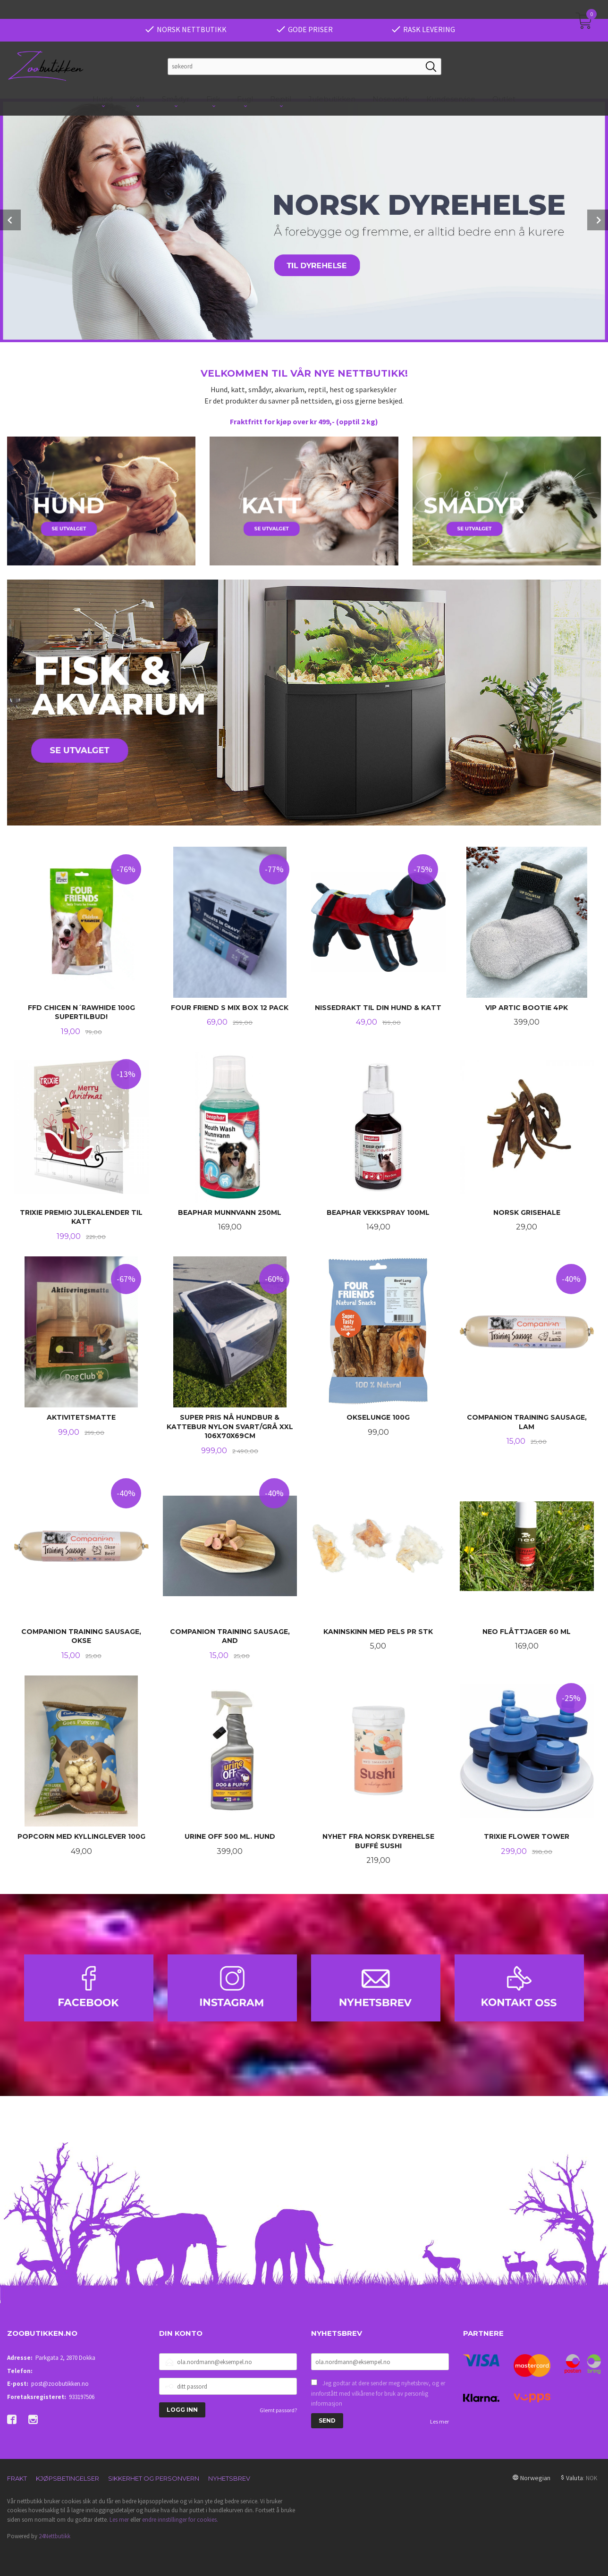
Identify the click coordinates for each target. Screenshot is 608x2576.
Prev (10, 219)
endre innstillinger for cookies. (180, 2519)
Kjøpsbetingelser (67, 2477)
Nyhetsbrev (229, 2477)
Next (597, 219)
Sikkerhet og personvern (153, 2477)
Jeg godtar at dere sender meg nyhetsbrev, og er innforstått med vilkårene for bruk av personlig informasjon (378, 2392)
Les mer (439, 2420)
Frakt (17, 2477)
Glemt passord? (278, 2409)
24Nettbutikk (54, 2535)
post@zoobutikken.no (60, 2383)
